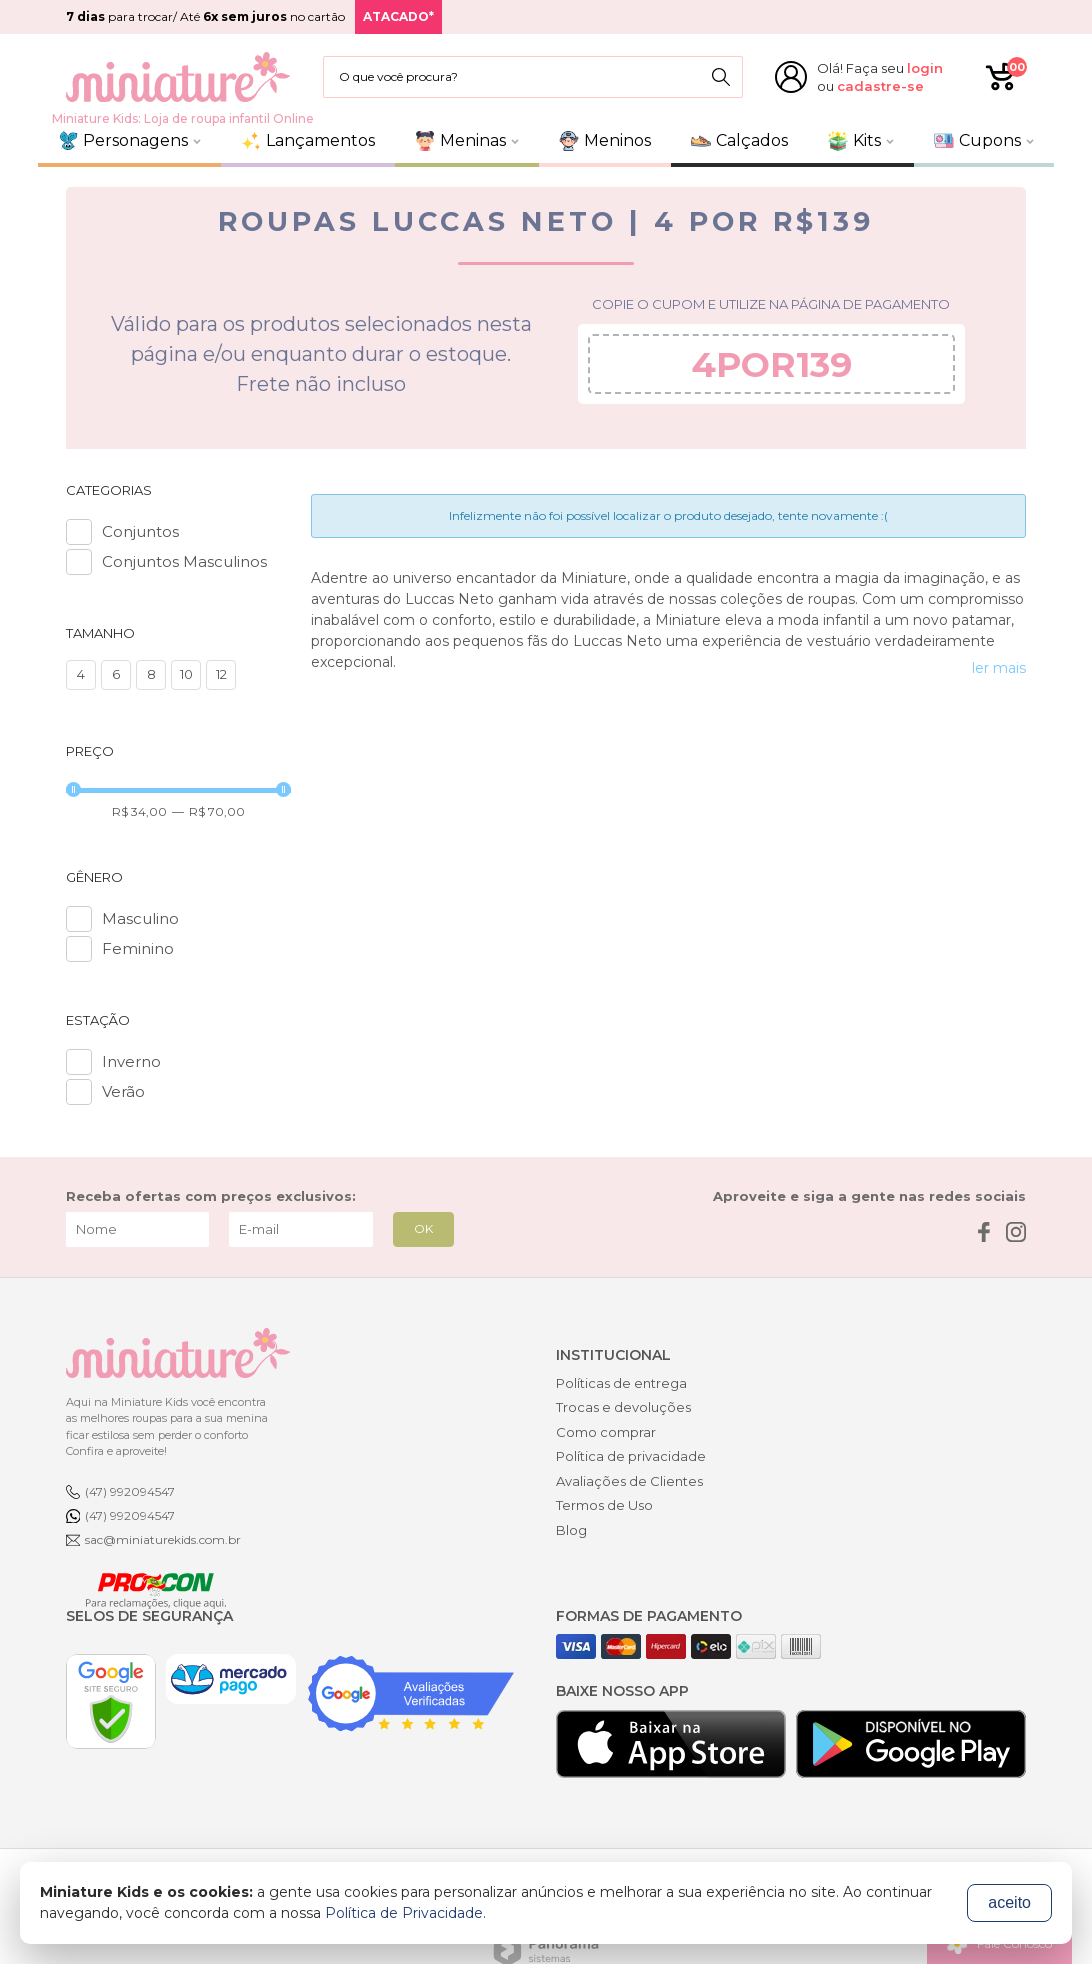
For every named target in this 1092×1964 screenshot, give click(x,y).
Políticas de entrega (621, 1383)
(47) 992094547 (130, 1491)
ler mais (999, 668)
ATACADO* (398, 16)
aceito (1009, 1902)
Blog (571, 1530)
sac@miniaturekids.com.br (163, 1539)
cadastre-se (880, 86)
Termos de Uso (604, 1505)
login (925, 68)
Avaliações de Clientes (629, 1481)
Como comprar (606, 1432)
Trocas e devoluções (623, 1407)
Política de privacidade (631, 1456)
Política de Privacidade (404, 1913)
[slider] (73, 789)
